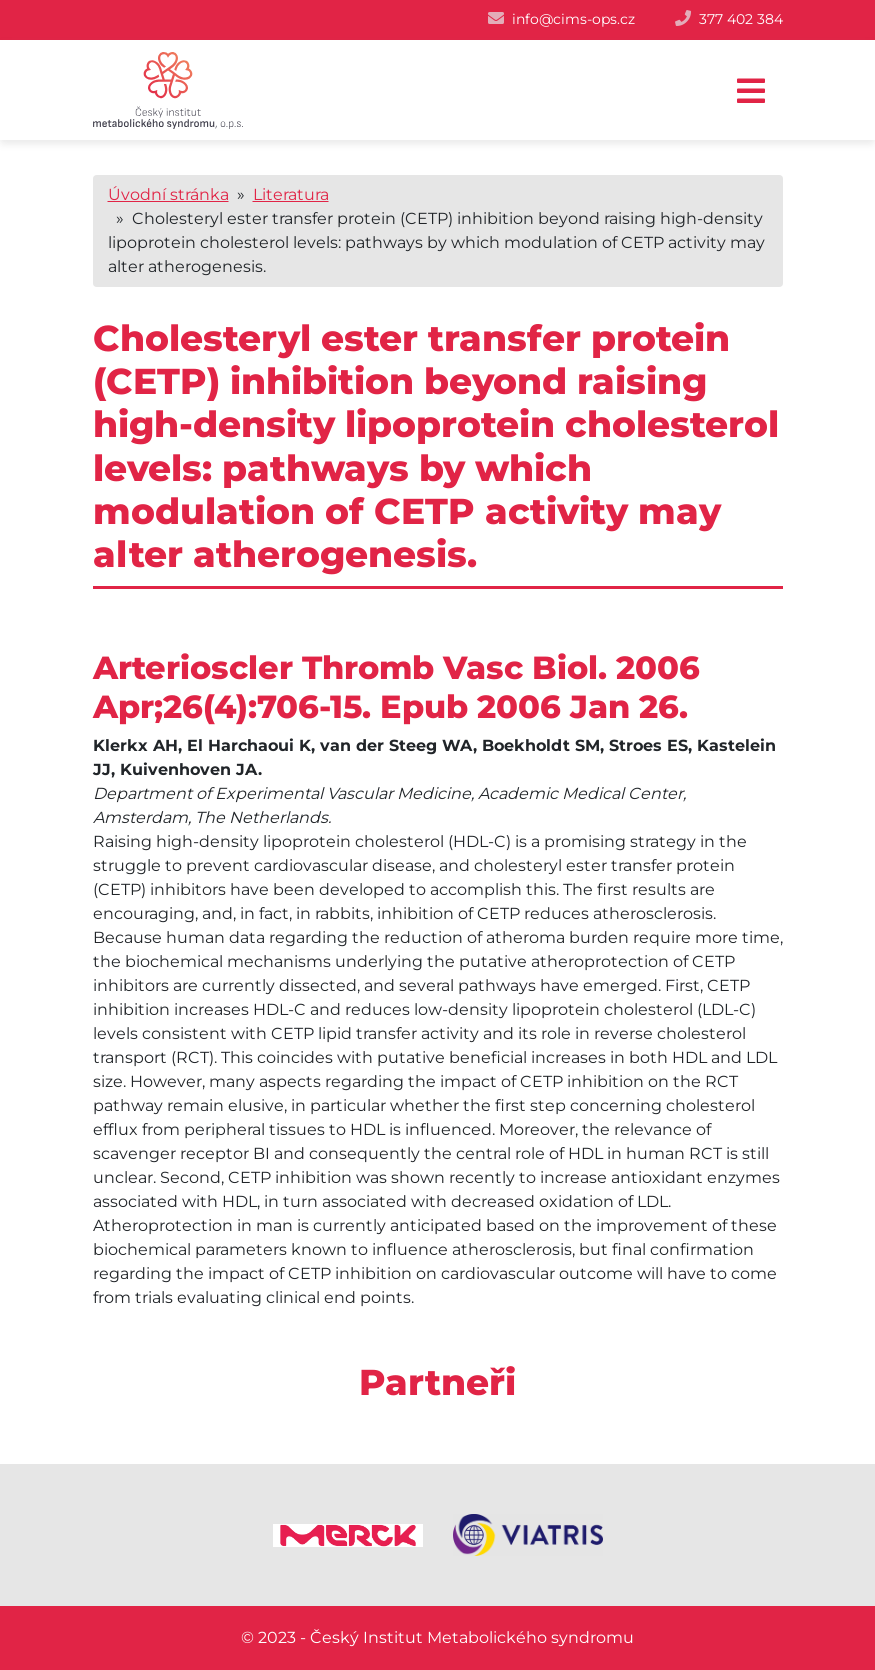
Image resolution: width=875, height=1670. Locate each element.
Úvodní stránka (168, 194)
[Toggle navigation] (751, 91)
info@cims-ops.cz (573, 19)
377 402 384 (741, 19)
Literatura (291, 194)
